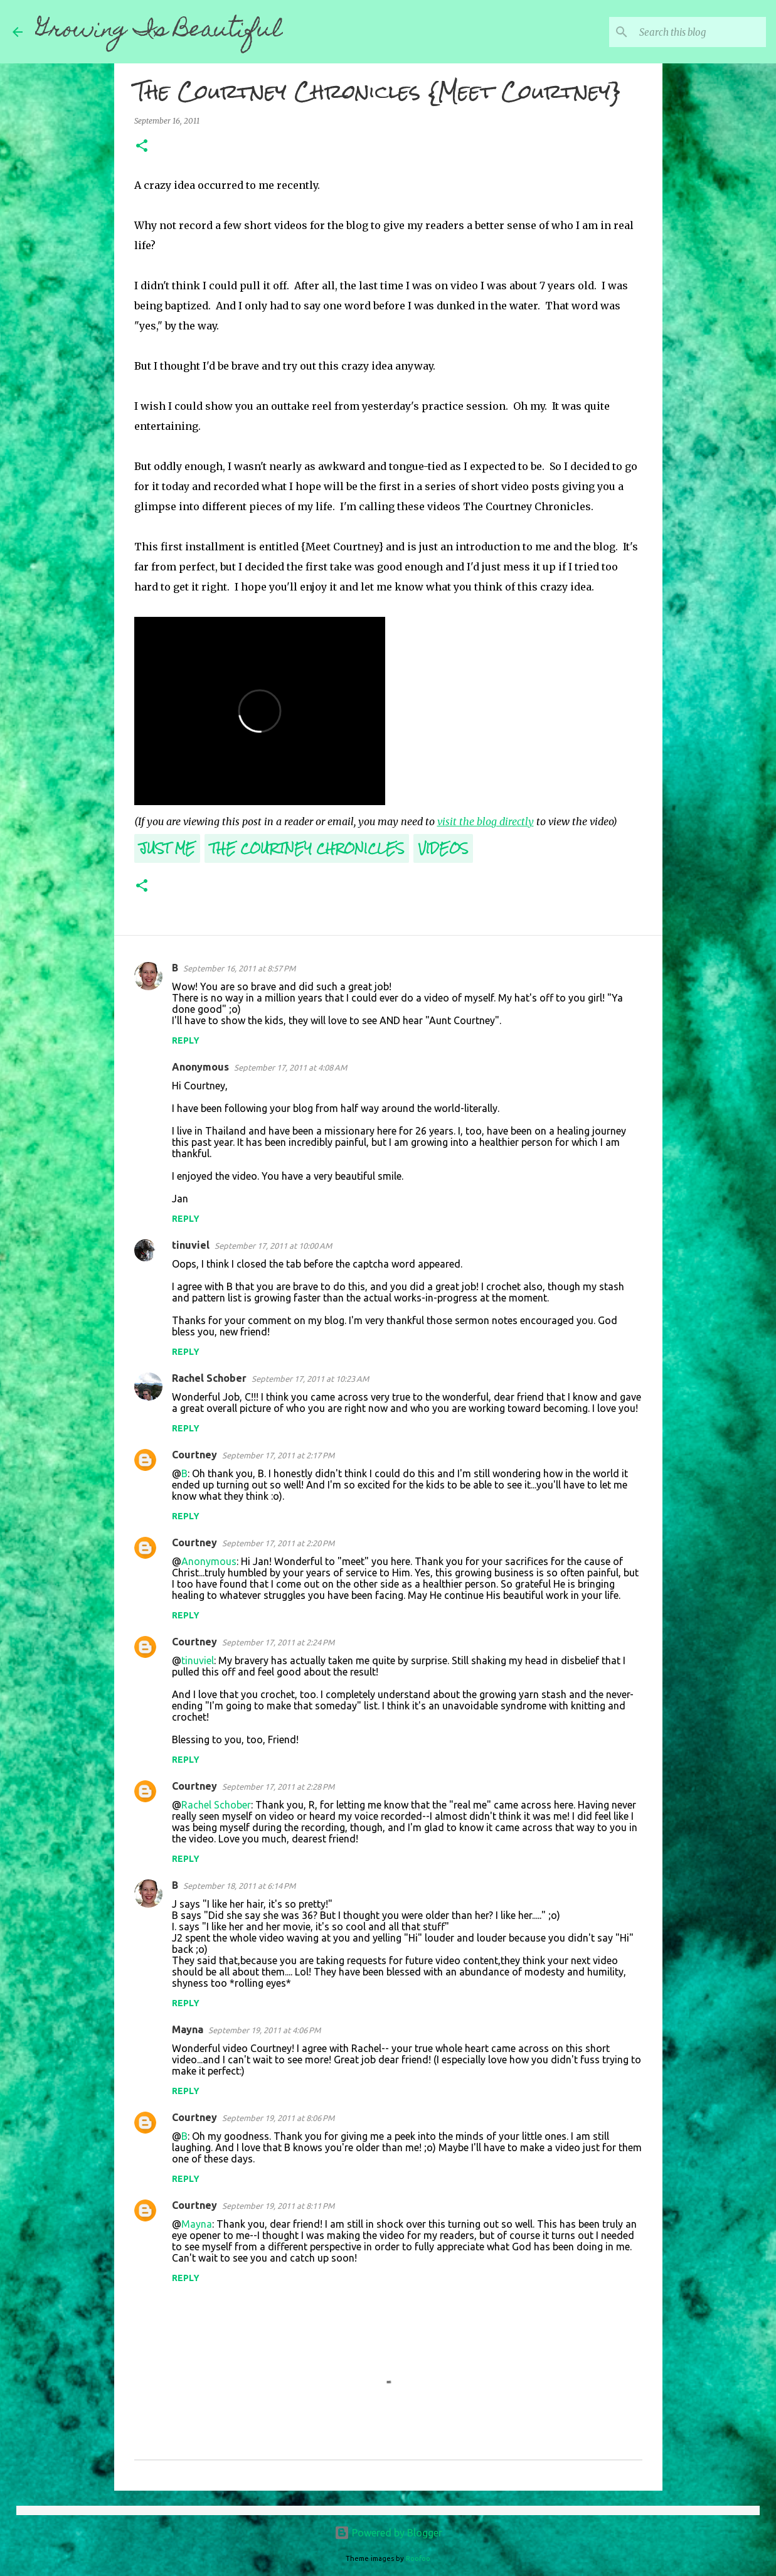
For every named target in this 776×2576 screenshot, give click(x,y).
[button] (141, 146)
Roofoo (418, 2558)
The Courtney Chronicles (307, 848)
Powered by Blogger (388, 2532)
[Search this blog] (700, 32)
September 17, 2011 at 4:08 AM (290, 1067)
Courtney (194, 1454)
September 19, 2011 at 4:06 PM (264, 2030)
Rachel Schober (209, 1378)
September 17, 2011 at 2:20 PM (278, 1543)
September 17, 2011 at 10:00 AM (273, 1245)
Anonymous (209, 1561)
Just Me (167, 848)
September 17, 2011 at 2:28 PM (278, 1786)
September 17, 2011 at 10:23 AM (310, 1378)
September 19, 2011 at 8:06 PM (278, 2118)
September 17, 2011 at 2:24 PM (278, 1642)
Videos (443, 848)
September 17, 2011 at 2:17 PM (278, 1455)
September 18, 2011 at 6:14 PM (239, 1885)
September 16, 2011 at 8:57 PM (239, 968)
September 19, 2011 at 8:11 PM (278, 2205)
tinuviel (191, 1245)
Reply (185, 1040)
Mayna (187, 2029)
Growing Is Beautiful (159, 31)
